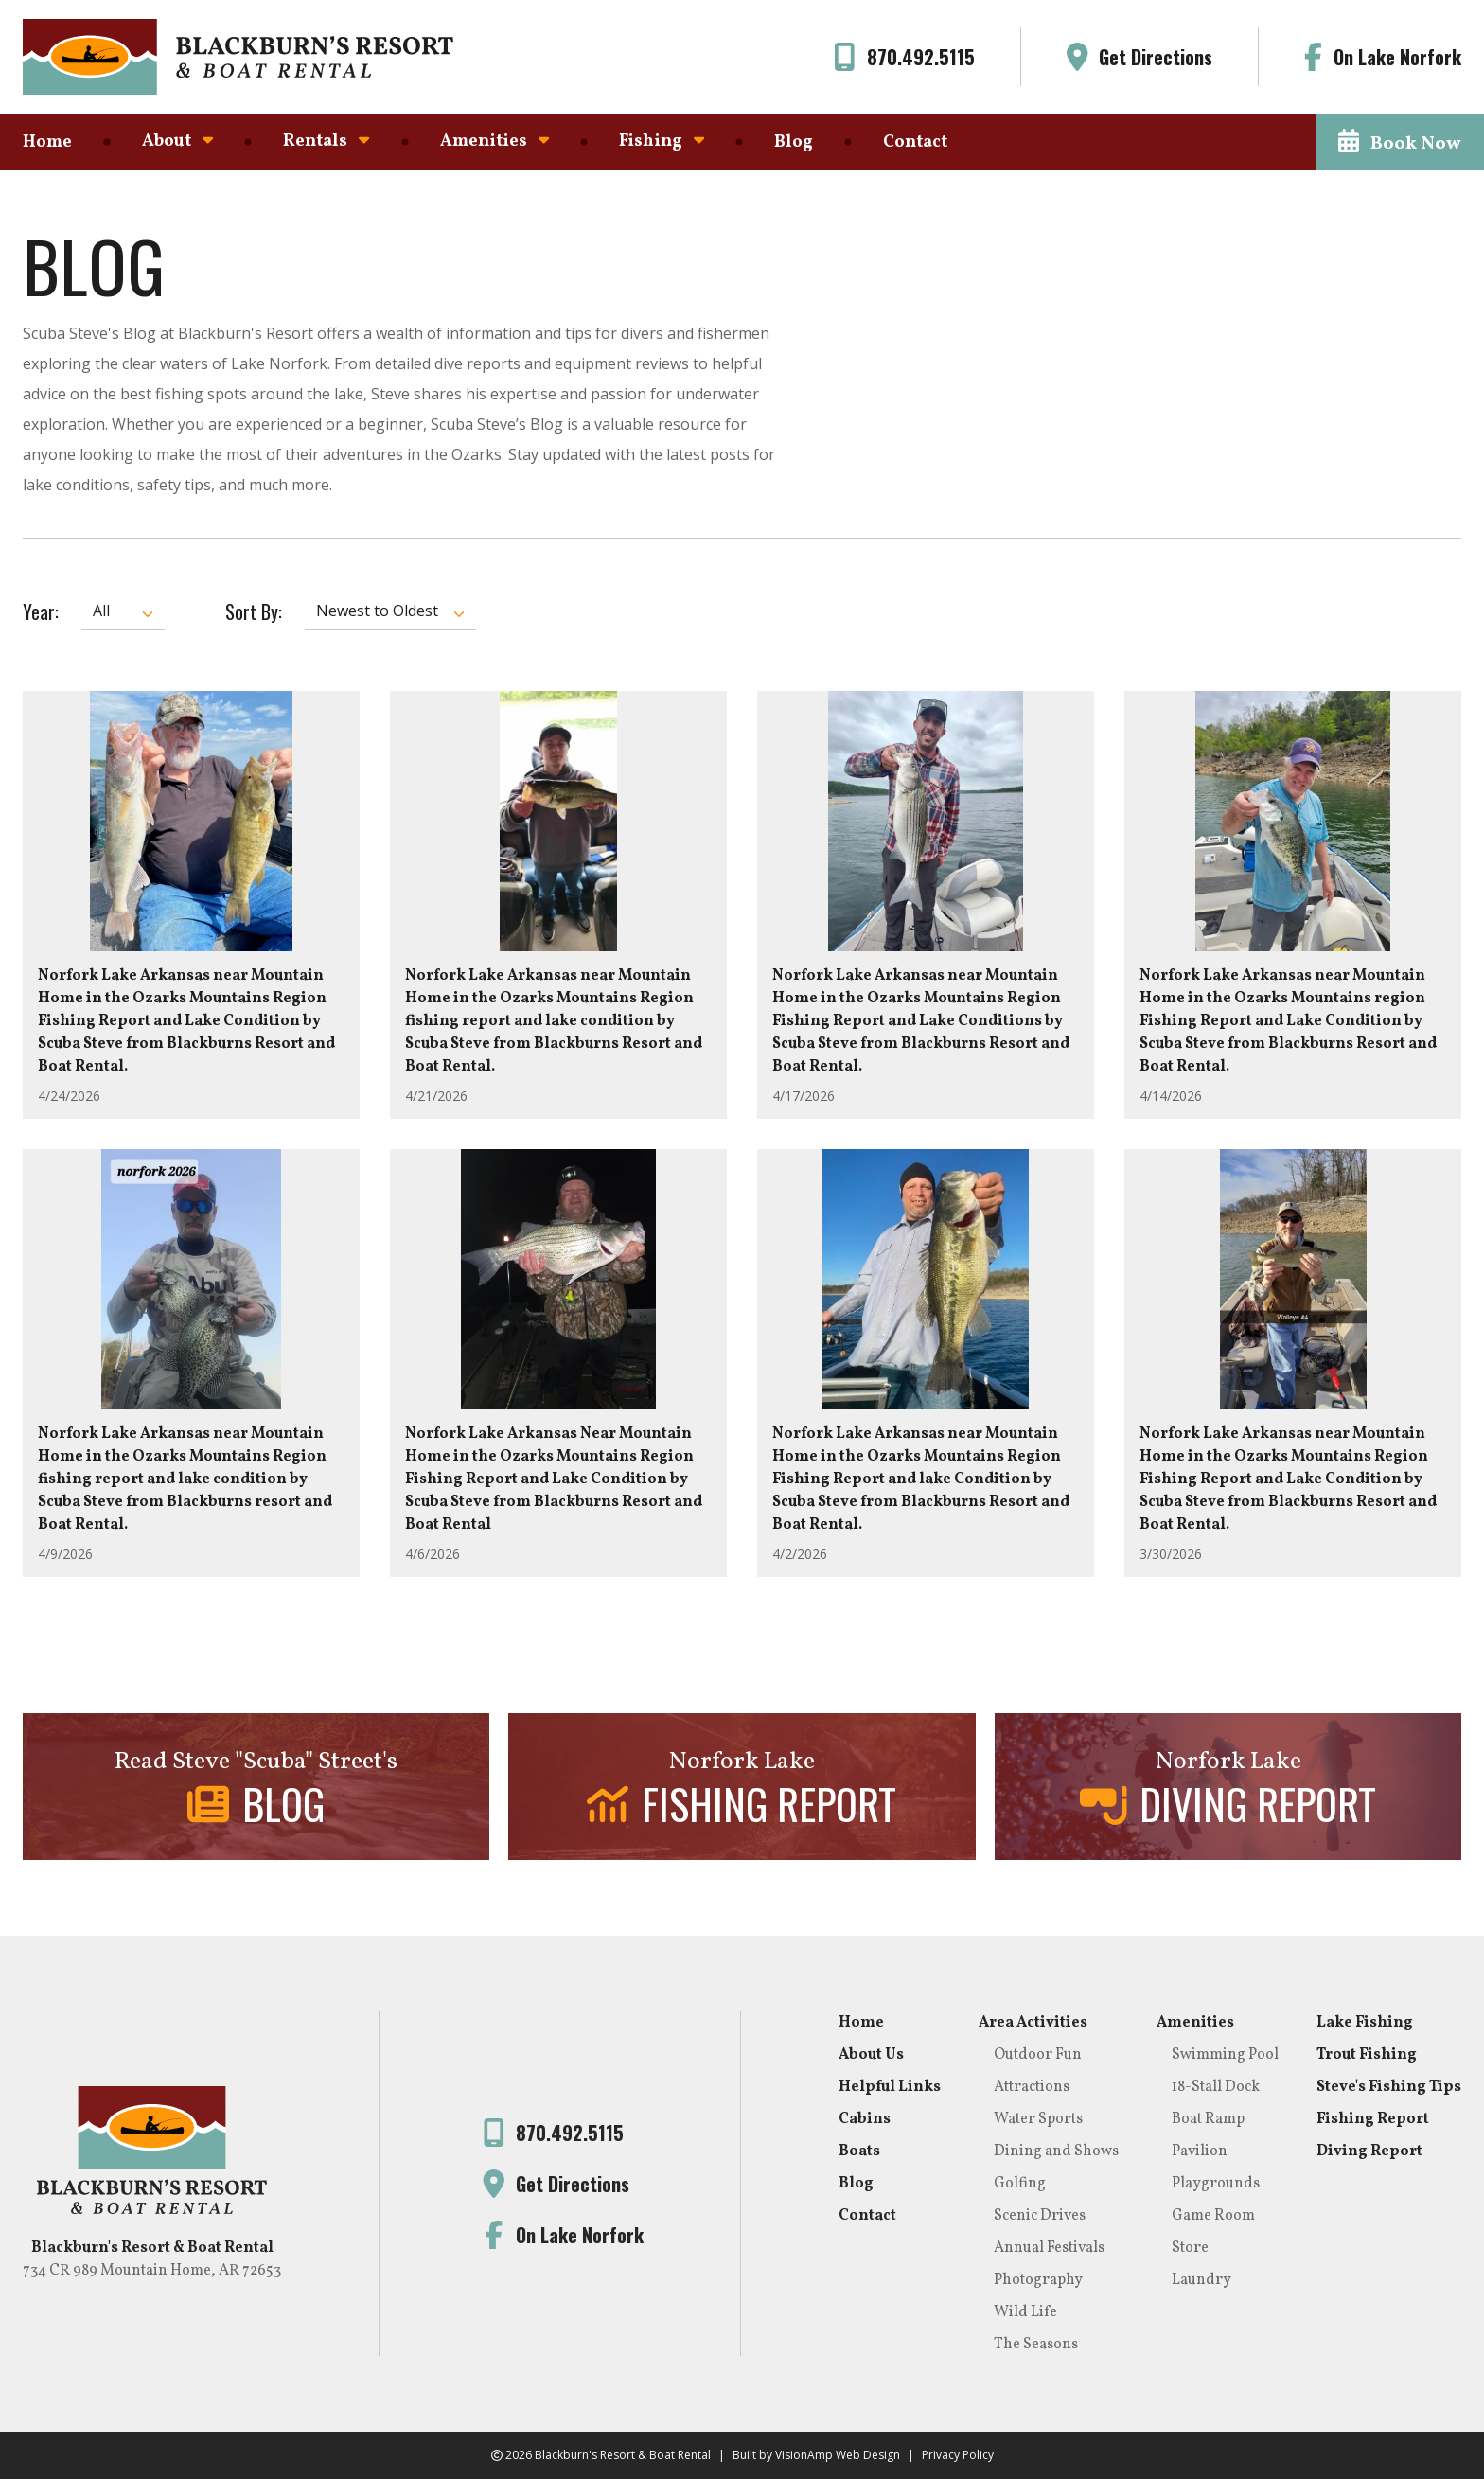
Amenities (494, 141)
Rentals (326, 141)
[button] (1400, 142)
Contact (915, 142)
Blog (793, 142)
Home (47, 142)
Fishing (661, 141)
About (177, 141)
